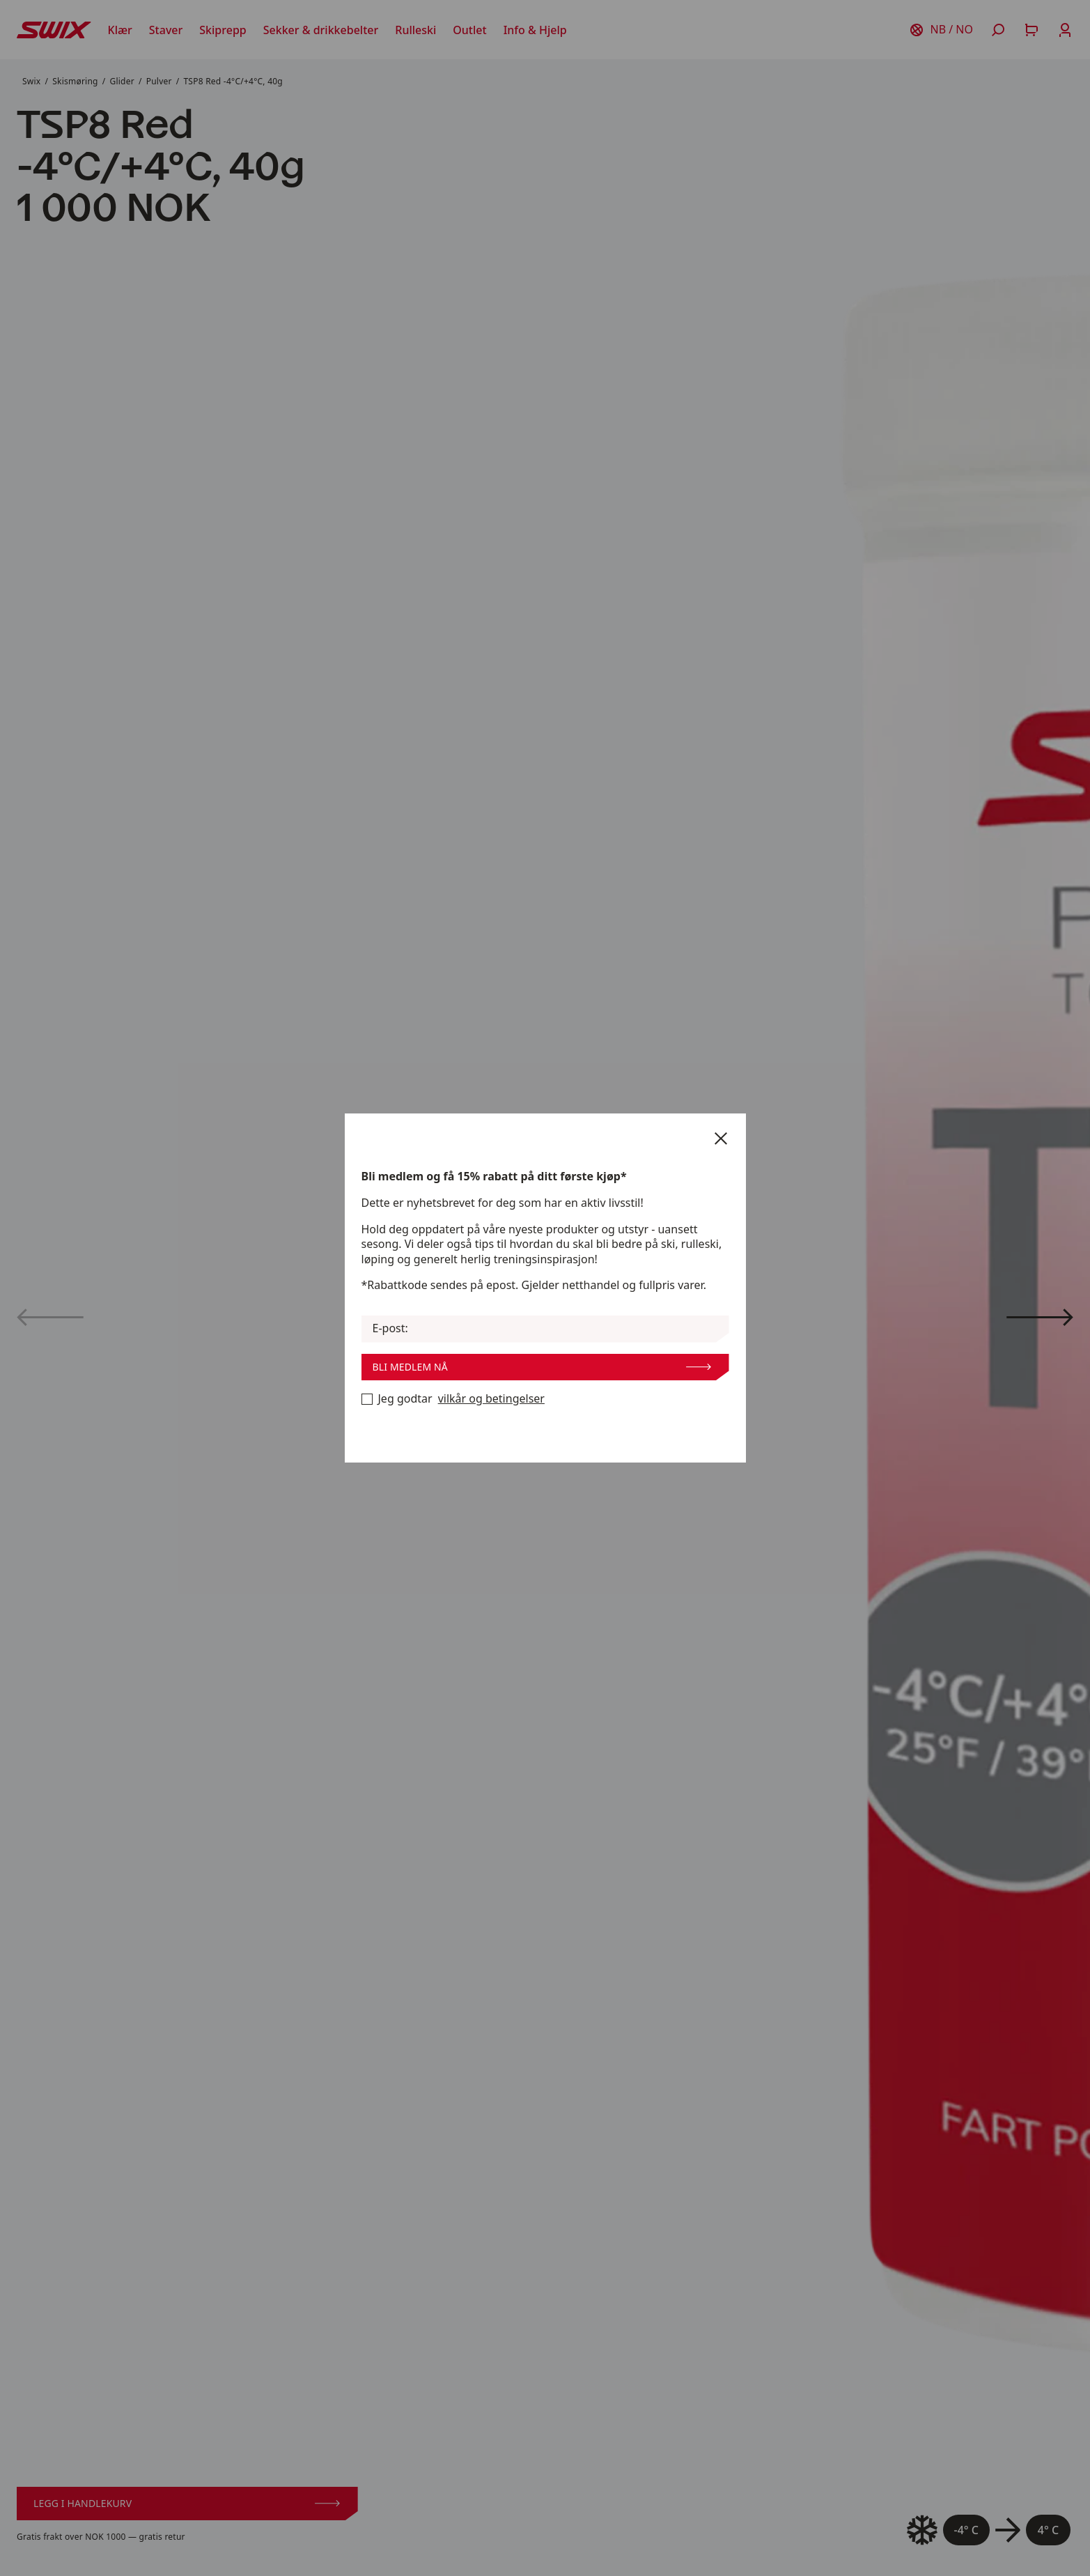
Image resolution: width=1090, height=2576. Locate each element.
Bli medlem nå (542, 1366)
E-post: (390, 1328)
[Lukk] (721, 1138)
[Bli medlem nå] (367, 1399)
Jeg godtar (453, 1399)
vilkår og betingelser (491, 1398)
